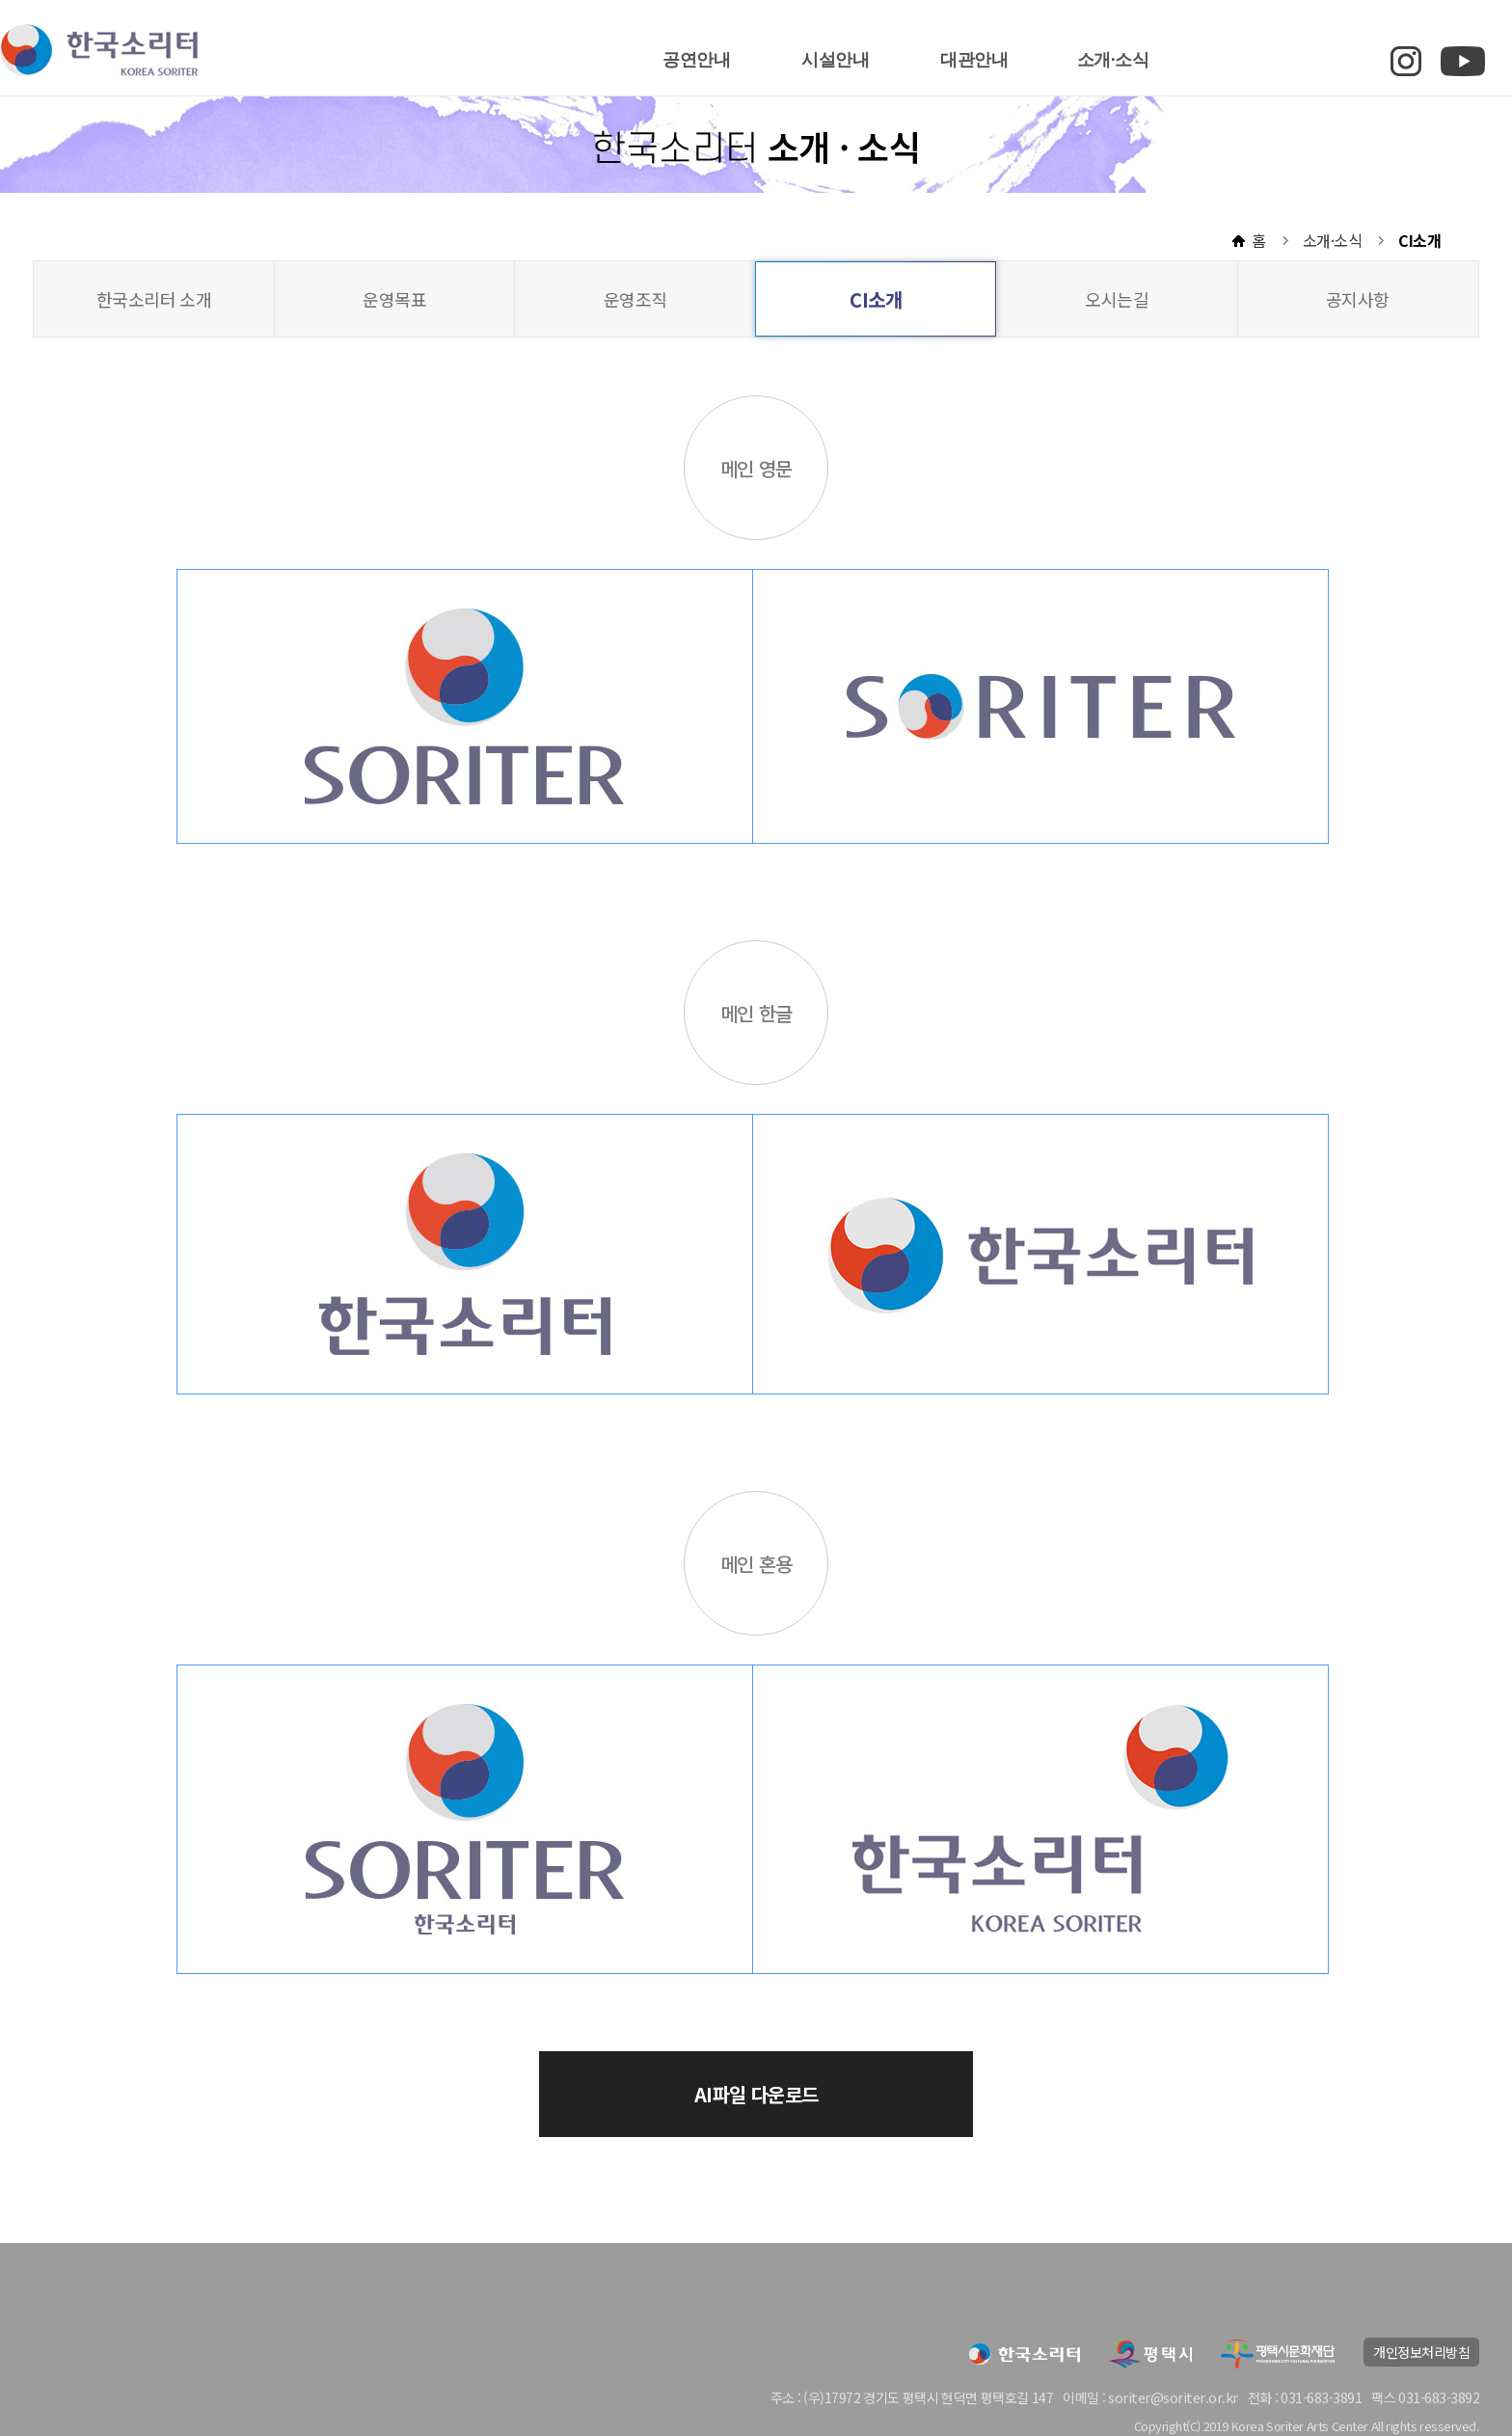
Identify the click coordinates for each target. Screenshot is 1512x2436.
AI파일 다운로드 (756, 2094)
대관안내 (974, 59)
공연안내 (696, 59)
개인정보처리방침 (1421, 2352)
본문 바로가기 (0, 0)
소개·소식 (1113, 59)
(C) (1193, 2426)
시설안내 (835, 59)
